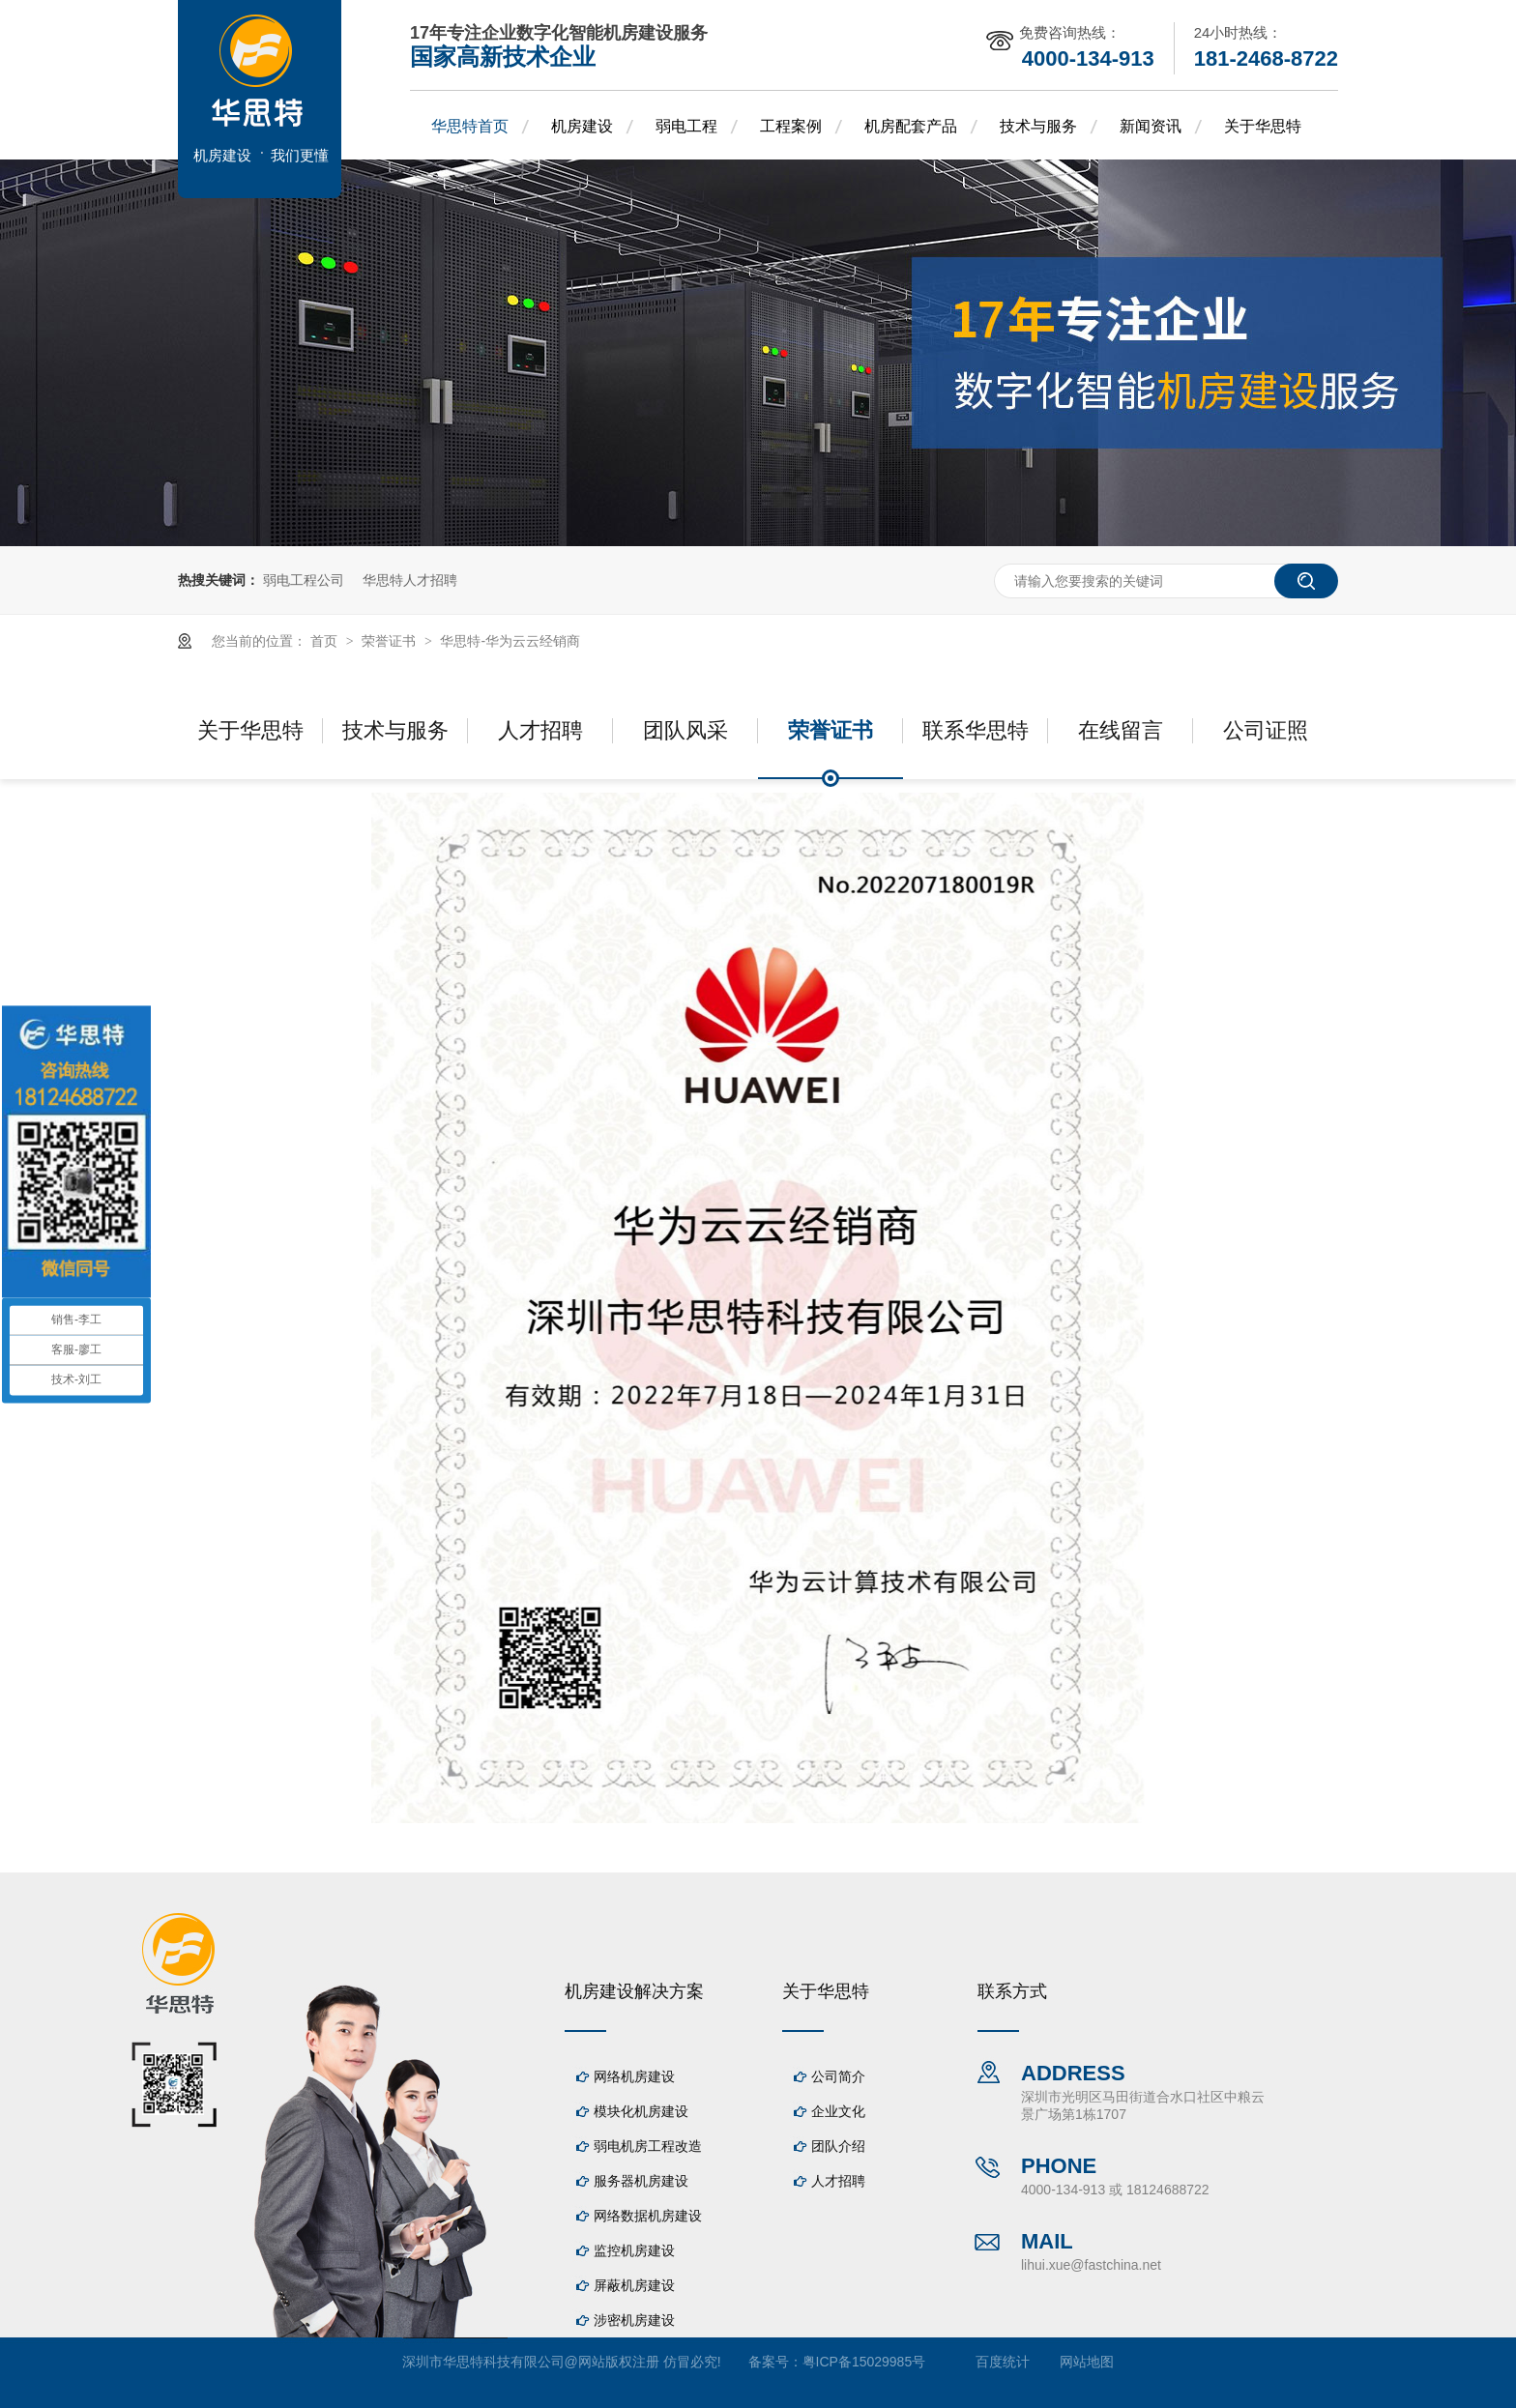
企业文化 (838, 2111)
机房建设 (582, 126)
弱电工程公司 (303, 580)
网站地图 (1087, 2361)
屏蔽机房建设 (634, 2285)
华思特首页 (470, 126)
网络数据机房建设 (648, 2215)
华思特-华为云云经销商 (510, 641)
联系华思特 (975, 730)
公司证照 (1265, 730)
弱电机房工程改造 (648, 2146)
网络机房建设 (634, 2076)
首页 (325, 641)
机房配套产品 (910, 126)
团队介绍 (838, 2146)
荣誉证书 (391, 641)
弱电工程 (686, 126)
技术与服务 (1038, 126)
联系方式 (1012, 1991)
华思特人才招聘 (410, 580)
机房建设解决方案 (634, 1991)
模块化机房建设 (641, 2111)
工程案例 (791, 126)
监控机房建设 (634, 2250)
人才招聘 (540, 730)
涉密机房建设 (634, 2320)
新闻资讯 (1150, 126)
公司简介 (838, 2076)
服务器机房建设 (641, 2181)
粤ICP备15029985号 (864, 2361)
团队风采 (685, 730)
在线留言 (1120, 730)
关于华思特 (1262, 126)
